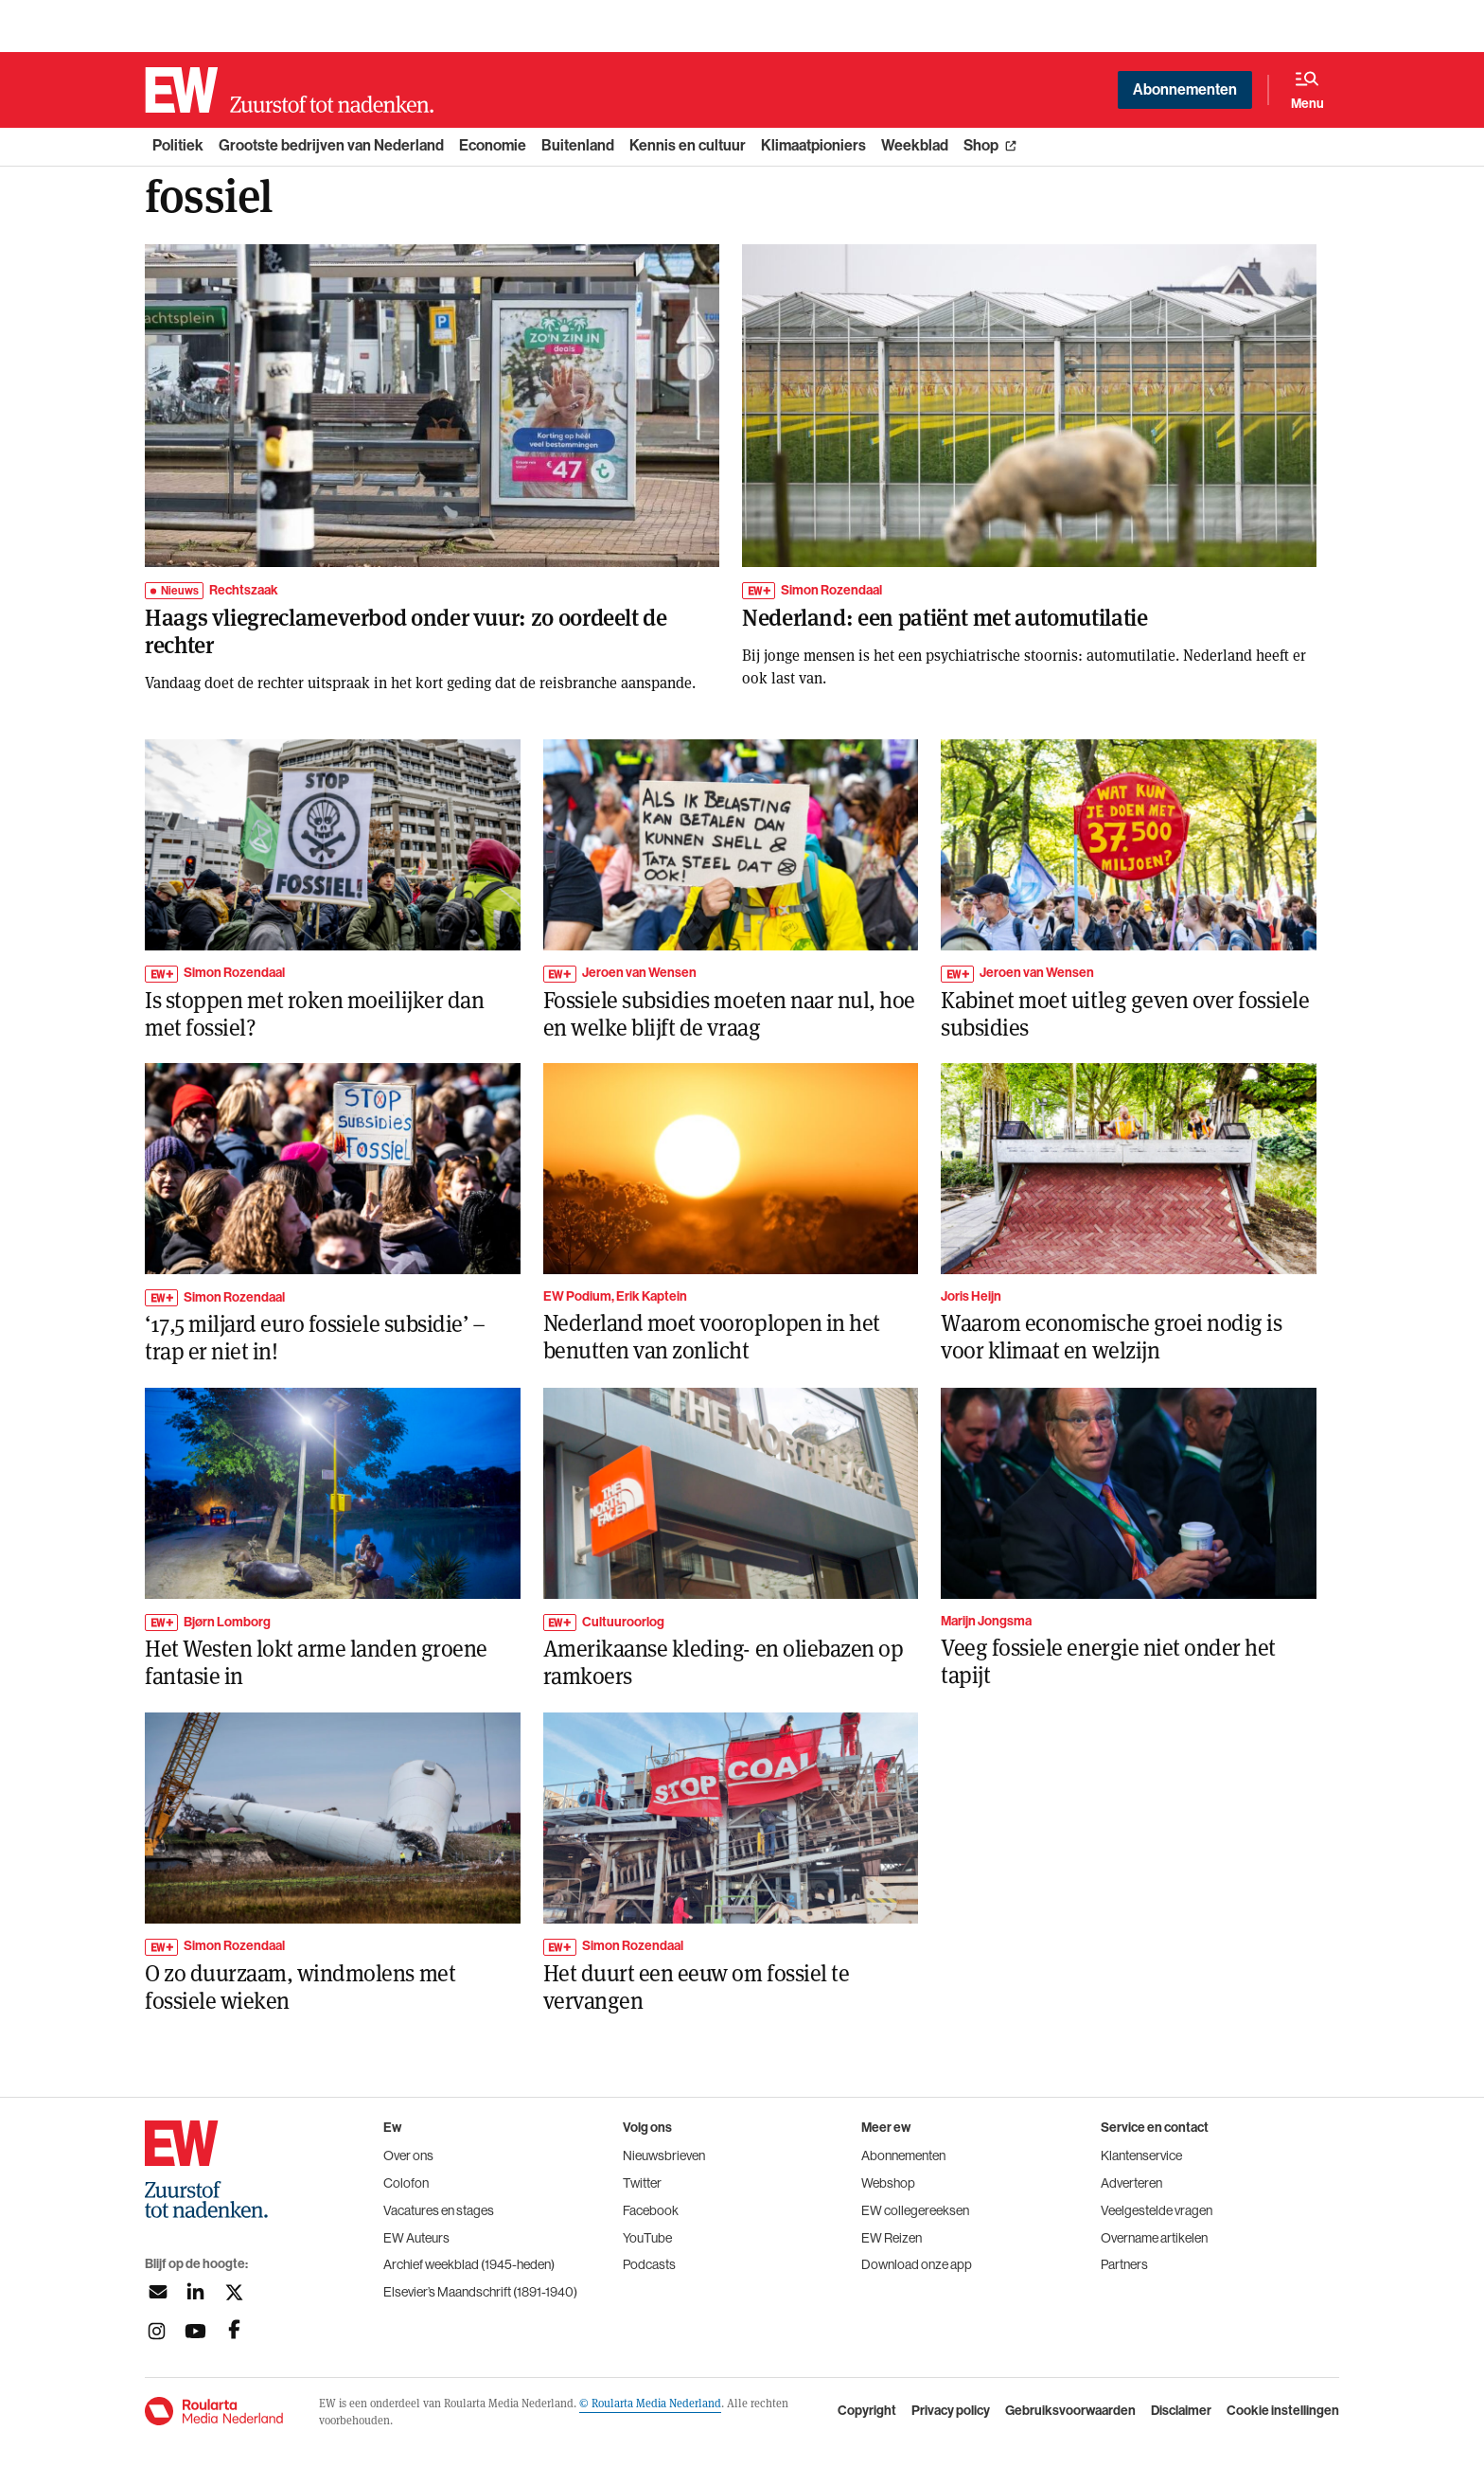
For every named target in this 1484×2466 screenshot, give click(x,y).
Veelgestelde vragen (1156, 2210)
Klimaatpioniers (813, 145)
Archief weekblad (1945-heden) (469, 2264)
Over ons (408, 2155)
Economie (492, 145)
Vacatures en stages (438, 2210)
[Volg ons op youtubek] (195, 2331)
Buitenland (577, 145)
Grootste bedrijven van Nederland (331, 145)
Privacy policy (950, 2411)
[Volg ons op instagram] (156, 2331)
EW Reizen (891, 2237)
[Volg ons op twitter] (234, 2292)
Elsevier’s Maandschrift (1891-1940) (480, 2291)
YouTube (647, 2237)
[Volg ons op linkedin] (195, 2292)
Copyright (867, 2411)
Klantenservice (1141, 2155)
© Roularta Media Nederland (650, 2402)
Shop (980, 145)
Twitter (642, 2183)
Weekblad (914, 145)
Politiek (177, 145)
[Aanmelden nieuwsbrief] (156, 2292)
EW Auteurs (416, 2237)
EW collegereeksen (915, 2210)
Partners (1124, 2264)
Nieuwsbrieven (664, 2155)
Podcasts (649, 2264)
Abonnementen (1185, 89)
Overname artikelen (1154, 2237)
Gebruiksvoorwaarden (1070, 2411)
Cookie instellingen (1283, 2411)
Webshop (888, 2183)
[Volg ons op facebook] (234, 2331)
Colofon (406, 2183)
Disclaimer (1181, 2411)
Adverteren (1131, 2183)
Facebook (651, 2210)
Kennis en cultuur (687, 145)
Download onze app (916, 2264)
